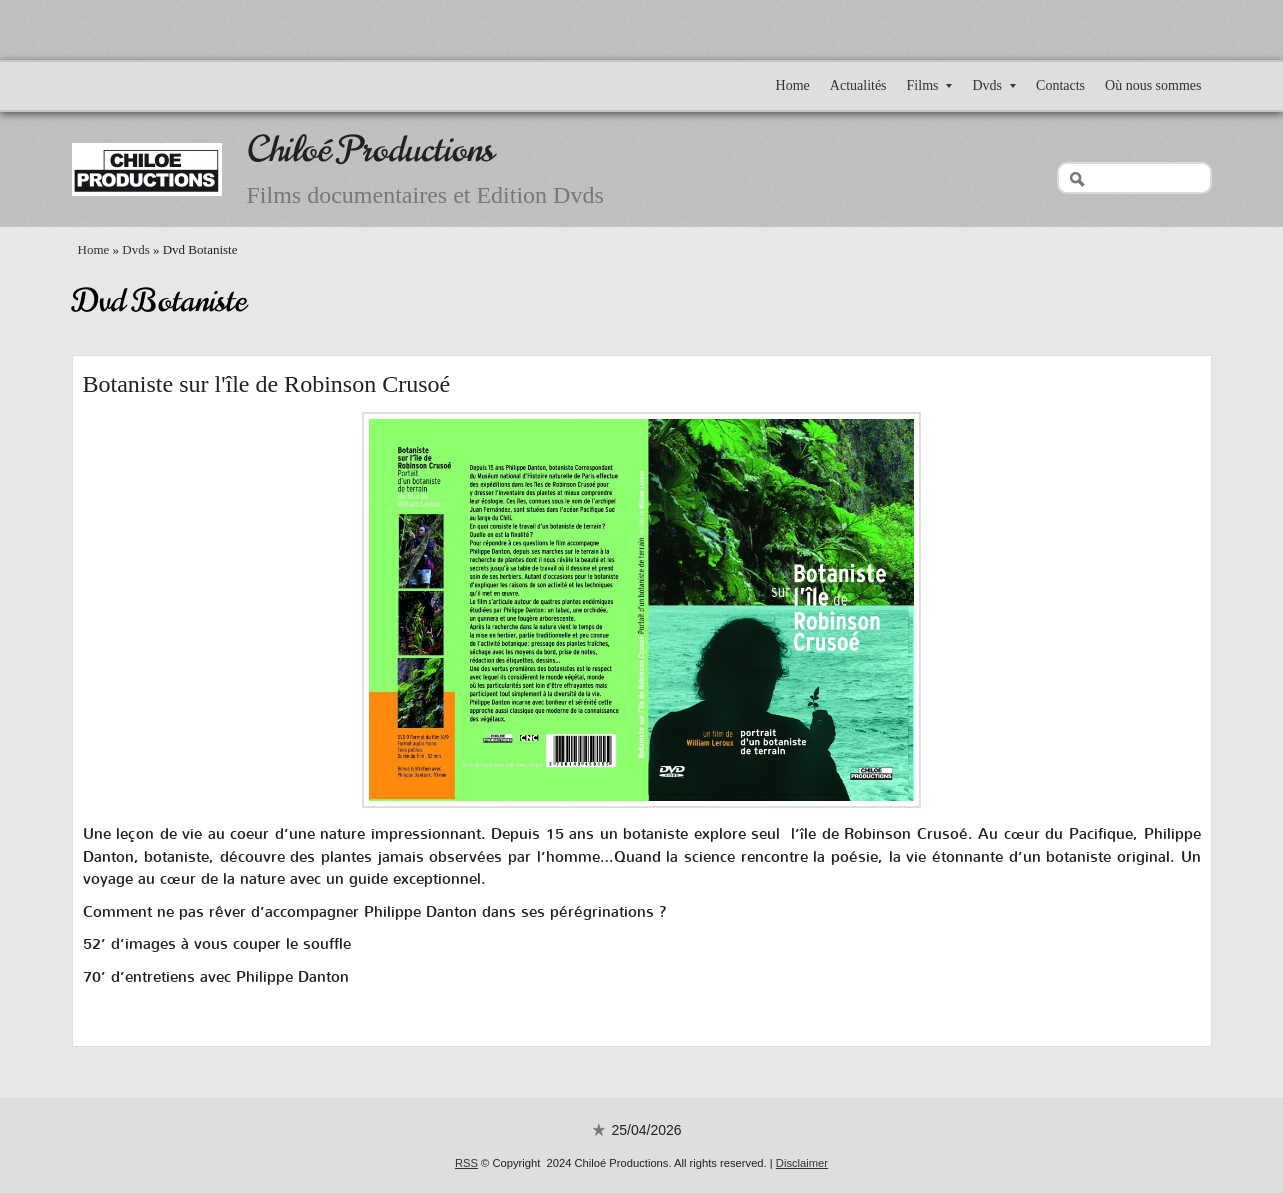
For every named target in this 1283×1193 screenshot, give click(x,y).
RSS (466, 1163)
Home (793, 85)
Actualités (858, 85)
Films (930, 85)
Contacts (1060, 85)
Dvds (994, 85)
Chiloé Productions (370, 149)
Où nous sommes (1153, 85)
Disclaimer (802, 1163)
